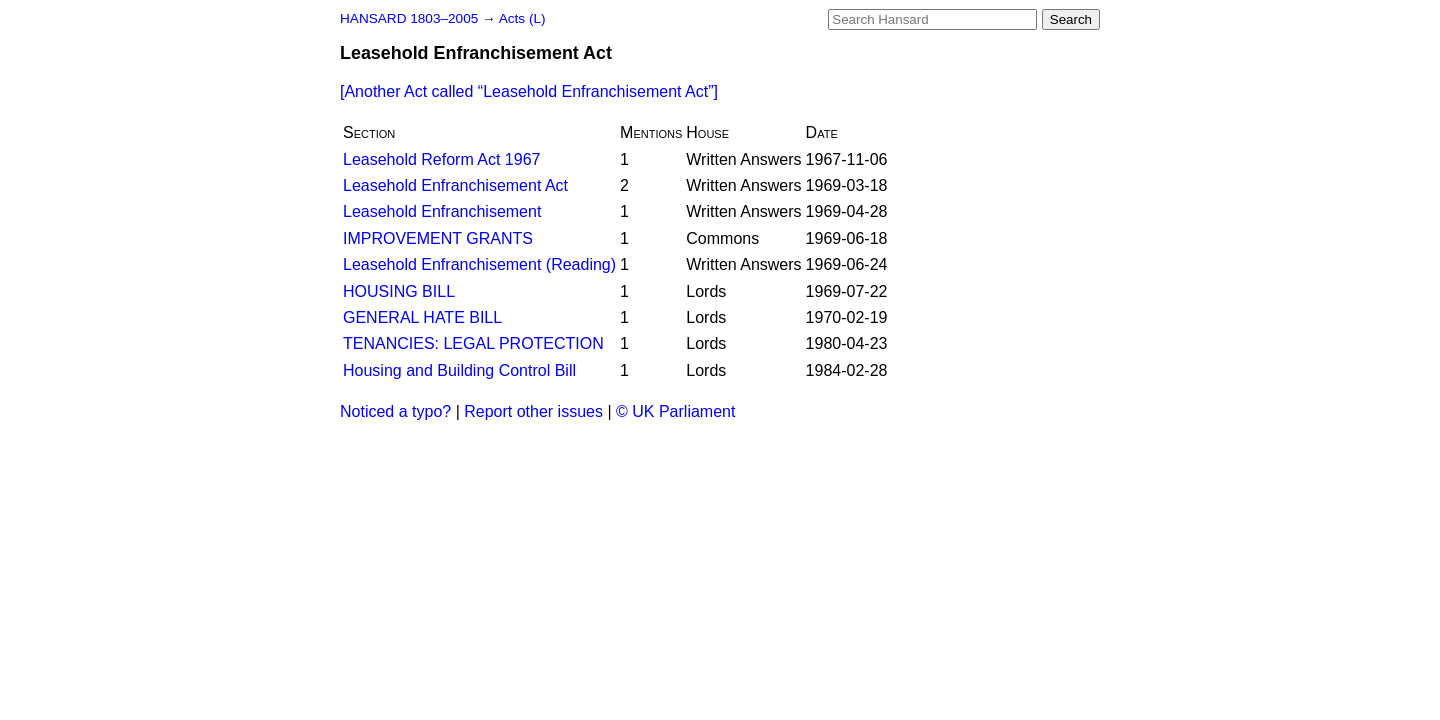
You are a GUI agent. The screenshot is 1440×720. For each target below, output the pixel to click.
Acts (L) (522, 18)
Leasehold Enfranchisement (442, 211)
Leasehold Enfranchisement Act (455, 185)
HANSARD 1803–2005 (409, 18)
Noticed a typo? (395, 411)
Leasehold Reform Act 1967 (441, 159)
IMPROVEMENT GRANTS (438, 238)
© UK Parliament (675, 411)
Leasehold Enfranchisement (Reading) (479, 264)
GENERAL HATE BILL (422, 317)
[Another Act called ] (529, 91)
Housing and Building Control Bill (459, 370)
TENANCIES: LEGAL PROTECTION (473, 343)
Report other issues (533, 411)
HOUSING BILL (399, 291)
